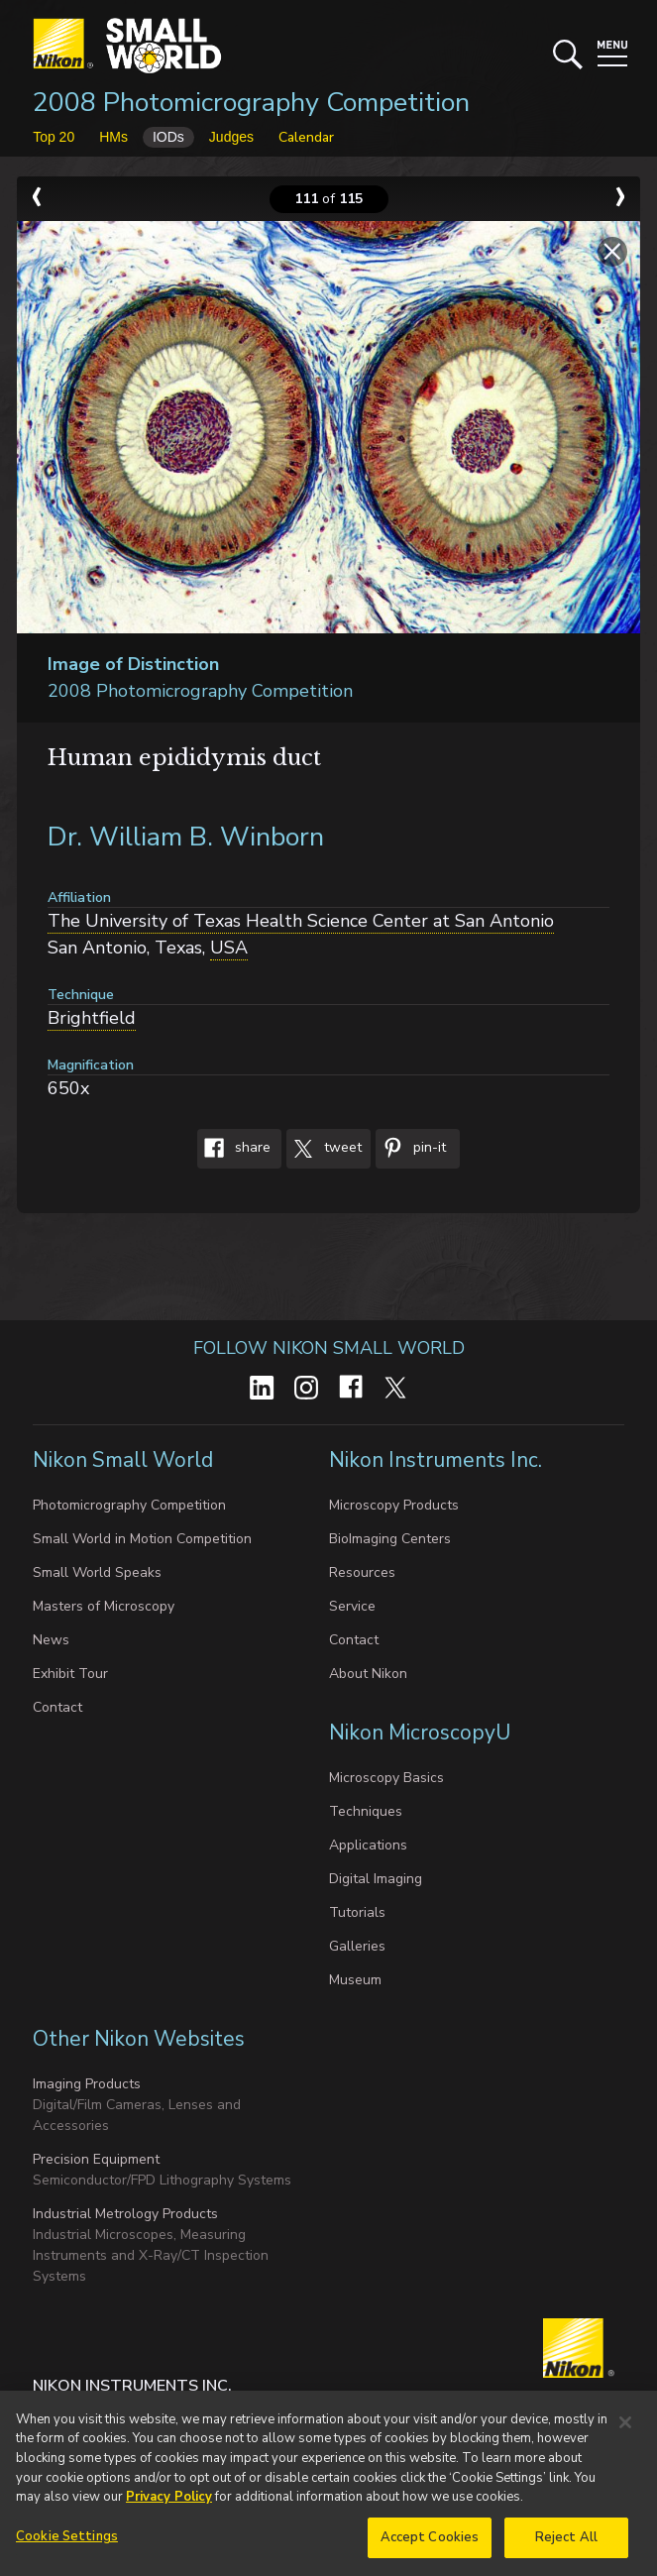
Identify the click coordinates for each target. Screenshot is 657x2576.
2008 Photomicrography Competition (251, 102)
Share (234, 1149)
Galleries (357, 1946)
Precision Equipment (96, 2159)
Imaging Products (87, 2083)
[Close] (625, 2433)
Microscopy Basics (386, 1777)
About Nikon (368, 1673)
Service (352, 1606)
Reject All (566, 2548)
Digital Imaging (375, 1878)
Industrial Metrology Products (125, 2213)
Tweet (324, 1149)
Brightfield (92, 1018)
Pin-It (411, 1149)
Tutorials (357, 1912)
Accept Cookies (430, 2548)
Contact (57, 1707)
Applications (368, 1845)
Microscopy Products (394, 1505)
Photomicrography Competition (129, 1505)
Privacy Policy (169, 2508)
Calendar (306, 137)
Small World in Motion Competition (142, 1538)
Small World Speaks (97, 1572)
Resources (362, 1572)
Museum (355, 1979)
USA (229, 947)
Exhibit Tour (70, 1673)
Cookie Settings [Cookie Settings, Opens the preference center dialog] (67, 2547)
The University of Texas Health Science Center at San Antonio (301, 921)
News (51, 1639)
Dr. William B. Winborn (186, 837)
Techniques (365, 1811)
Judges (231, 137)
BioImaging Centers (390, 1538)
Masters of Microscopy (103, 1606)
